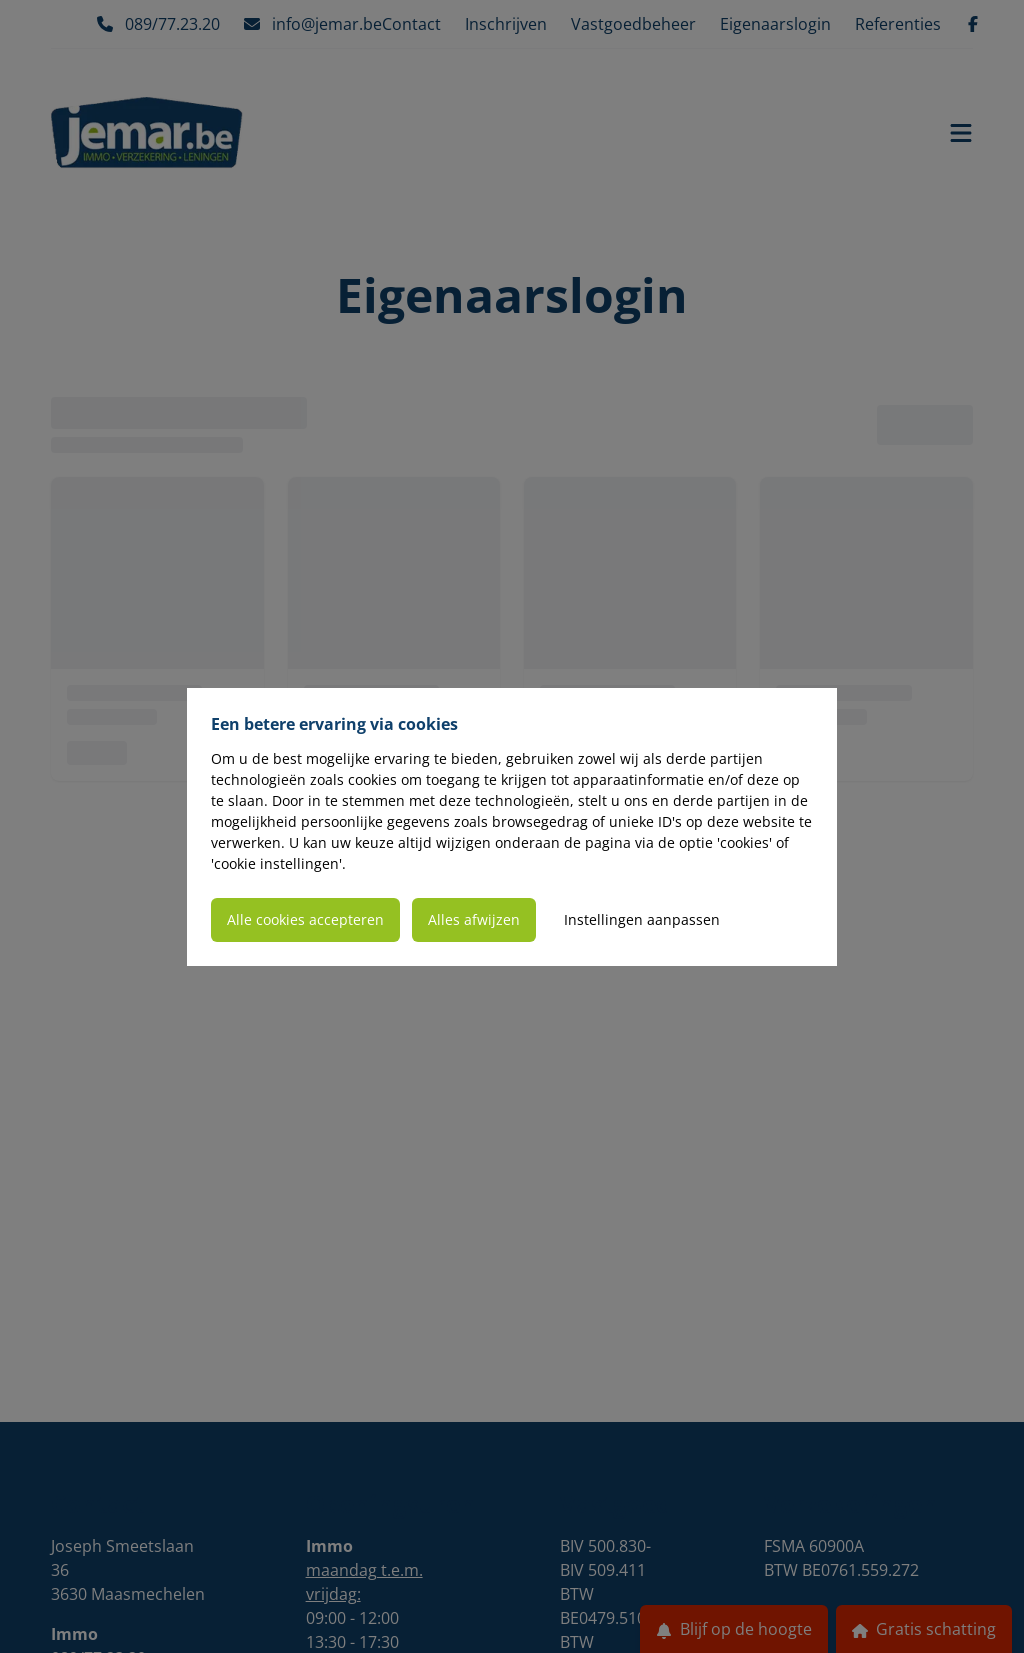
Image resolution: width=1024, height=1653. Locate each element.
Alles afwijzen (474, 919)
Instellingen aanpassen (642, 919)
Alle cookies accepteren (305, 919)
